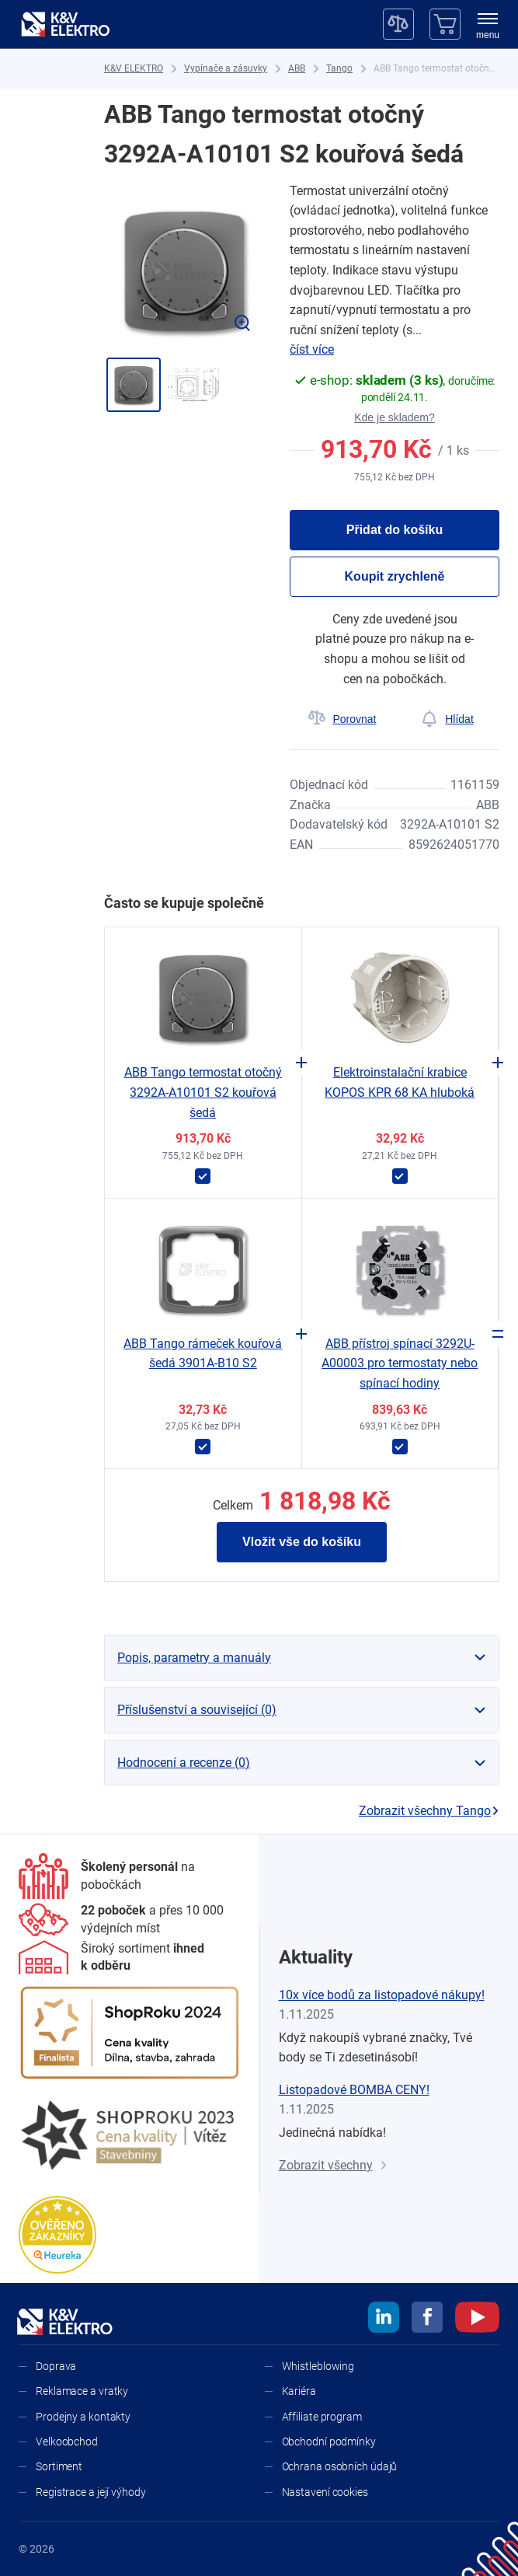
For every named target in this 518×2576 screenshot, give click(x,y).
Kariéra (299, 2391)
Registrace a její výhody (91, 2492)
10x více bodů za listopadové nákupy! (382, 1995)
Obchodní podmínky (329, 2441)
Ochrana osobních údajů (340, 2466)
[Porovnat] (342, 719)
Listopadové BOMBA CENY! (354, 2089)
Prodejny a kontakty (83, 2416)
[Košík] (445, 24)
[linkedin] (383, 2319)
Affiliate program (322, 2416)
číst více (312, 349)
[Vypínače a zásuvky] (225, 68)
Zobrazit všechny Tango (429, 1810)
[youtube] (477, 2319)
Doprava (56, 2366)
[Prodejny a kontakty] (130, 1919)
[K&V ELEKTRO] (65, 24)
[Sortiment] (130, 1957)
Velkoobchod (67, 2441)
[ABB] (296, 68)
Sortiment (59, 2466)
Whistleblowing (318, 2366)
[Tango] (339, 68)
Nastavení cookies (325, 2492)
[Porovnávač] (398, 24)
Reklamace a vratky (82, 2391)
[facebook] (427, 2319)
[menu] (487, 27)
